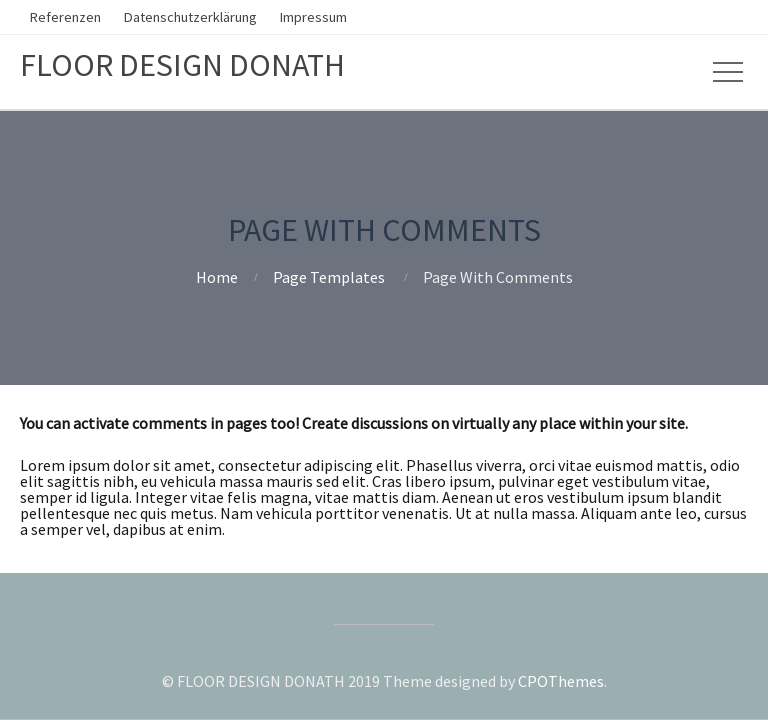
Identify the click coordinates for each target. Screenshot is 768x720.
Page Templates (329, 277)
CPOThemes (561, 681)
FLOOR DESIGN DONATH (182, 65)
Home (217, 277)
